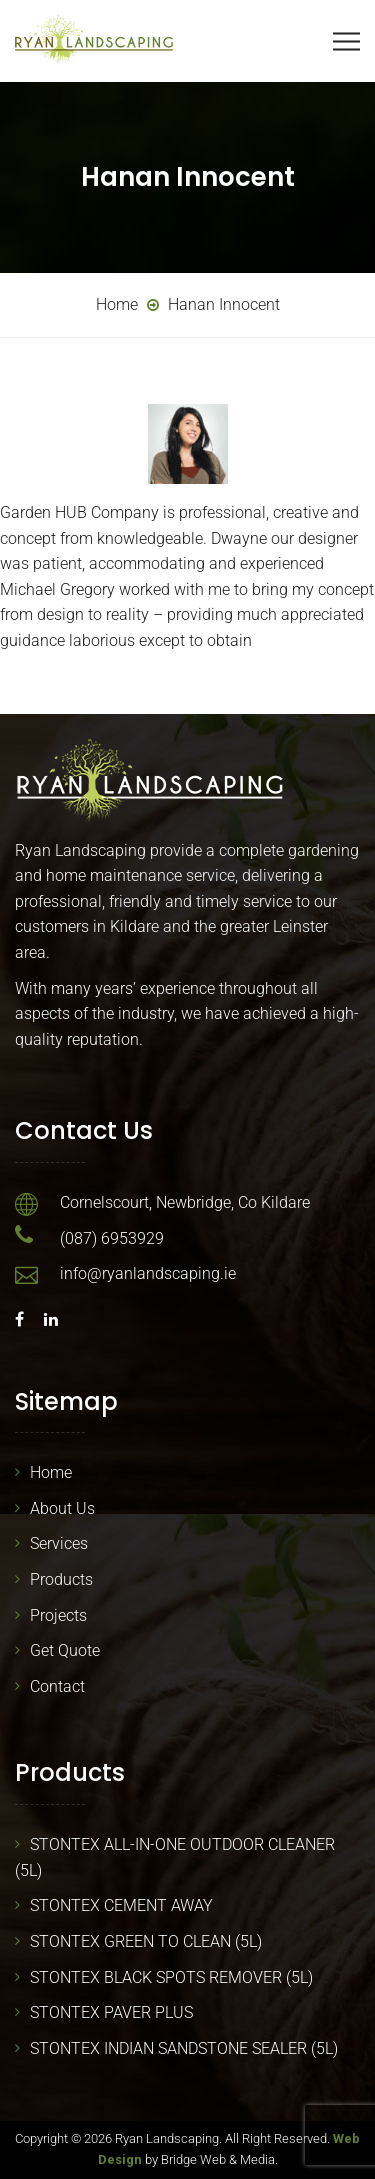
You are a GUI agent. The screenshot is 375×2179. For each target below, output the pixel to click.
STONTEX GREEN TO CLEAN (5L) (146, 1941)
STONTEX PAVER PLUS (111, 2012)
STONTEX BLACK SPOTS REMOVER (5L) (171, 1977)
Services (59, 1543)
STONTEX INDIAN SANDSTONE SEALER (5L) (184, 2048)
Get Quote (65, 1650)
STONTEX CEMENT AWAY (121, 1905)
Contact (57, 1686)
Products (61, 1579)
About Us (62, 1508)
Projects (58, 1615)
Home (51, 1472)
